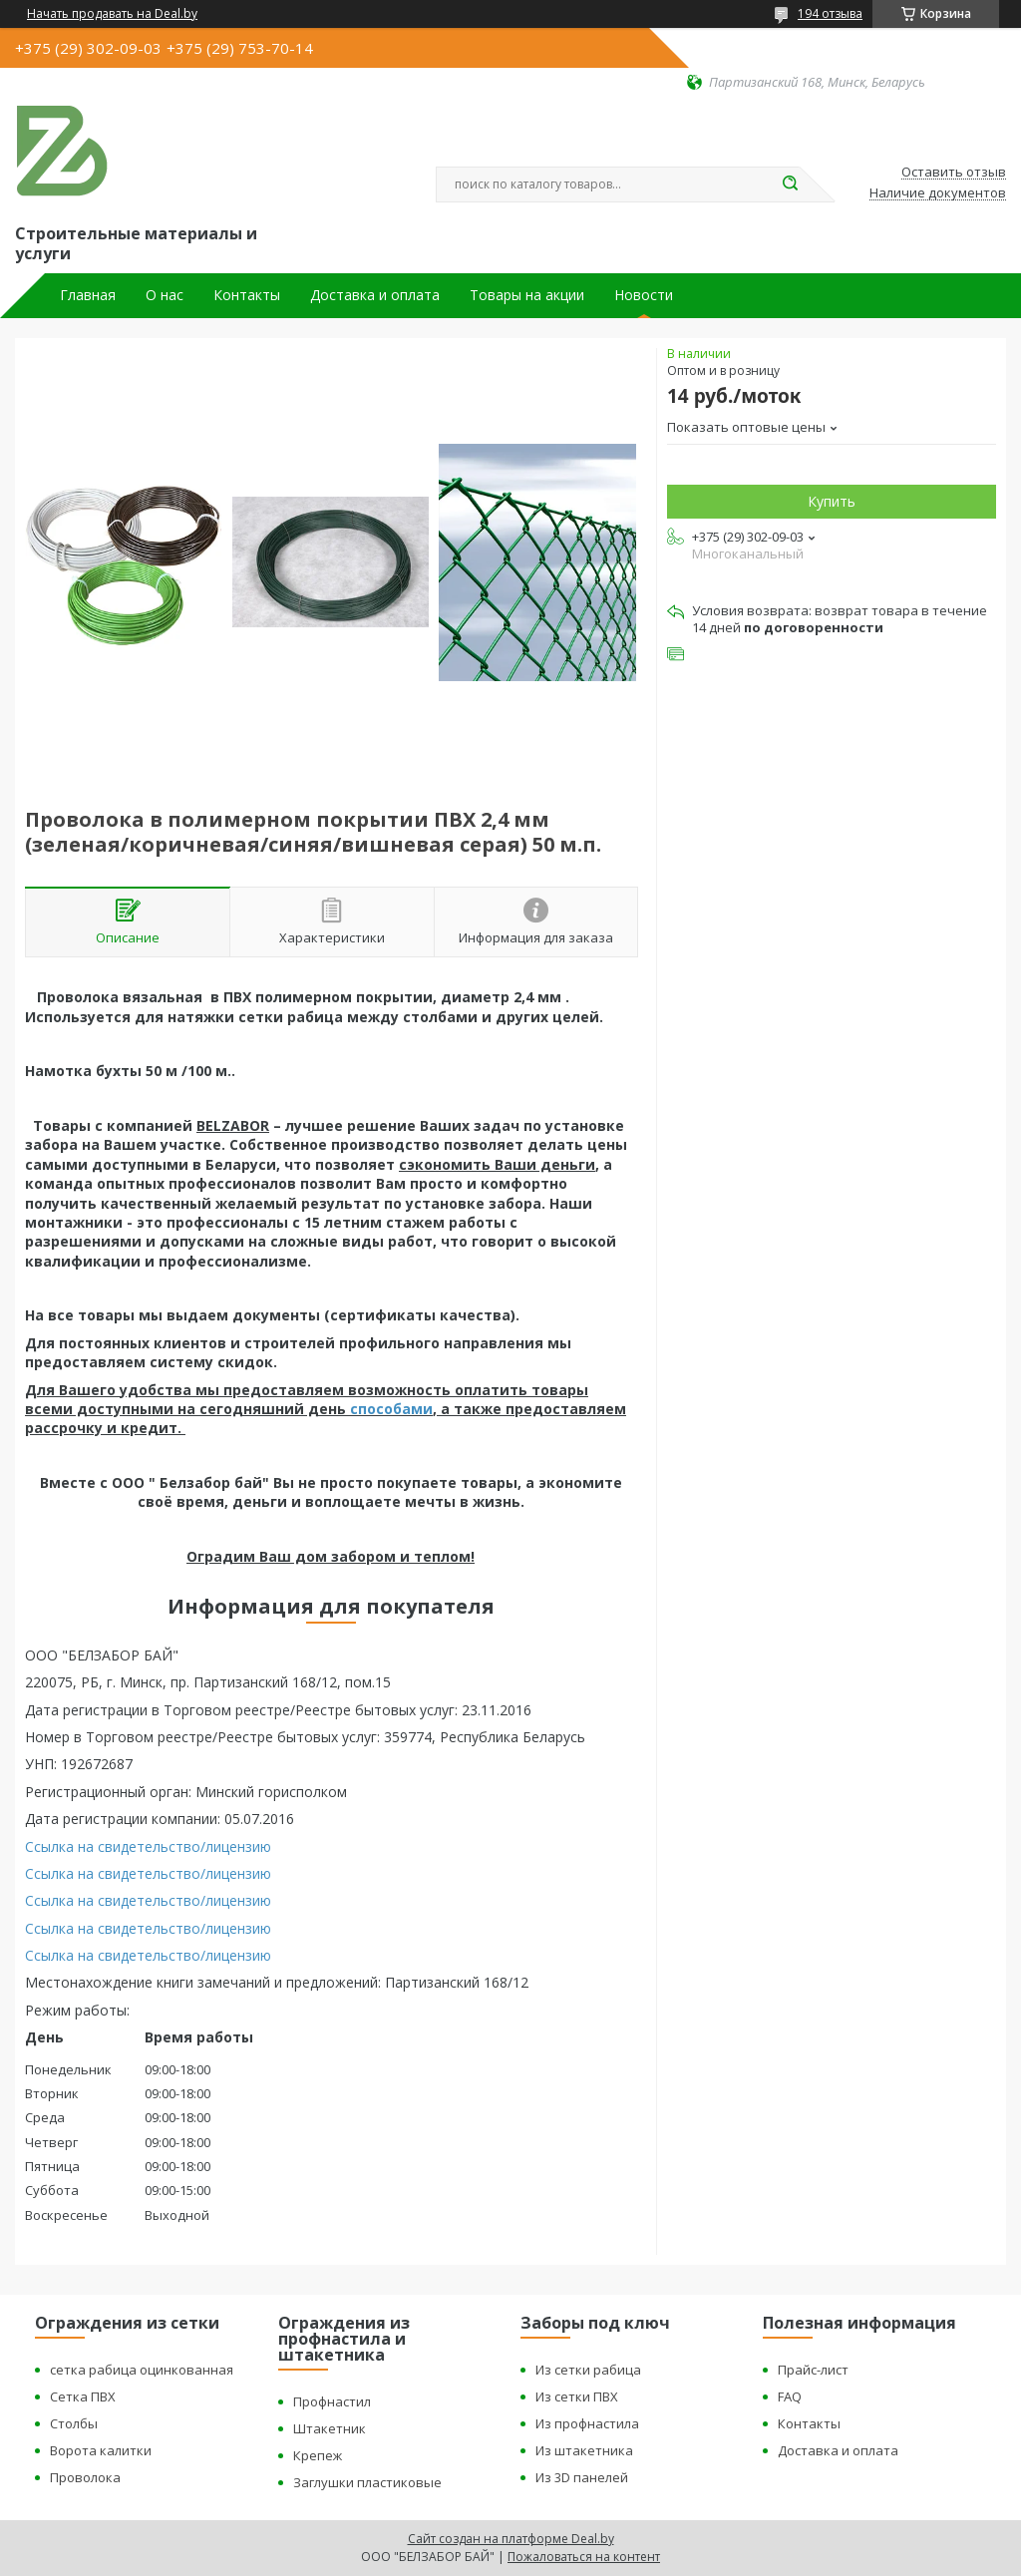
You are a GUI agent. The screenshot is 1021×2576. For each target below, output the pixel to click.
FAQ (790, 2396)
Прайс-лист (813, 2370)
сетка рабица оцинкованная (141, 2370)
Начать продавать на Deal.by (112, 14)
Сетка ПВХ (83, 2396)
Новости (643, 295)
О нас (164, 295)
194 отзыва (830, 13)
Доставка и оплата (375, 295)
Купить (831, 501)
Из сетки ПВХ (576, 2396)
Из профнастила (587, 2423)
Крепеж (317, 2455)
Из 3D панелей (581, 2477)
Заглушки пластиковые (367, 2482)
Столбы (74, 2423)
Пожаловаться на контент (584, 2556)
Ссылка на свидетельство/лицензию (148, 1846)
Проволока (85, 2477)
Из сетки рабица (588, 2370)
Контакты (246, 295)
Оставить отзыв (953, 173)
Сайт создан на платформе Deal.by (511, 2538)
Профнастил (332, 2401)
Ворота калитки (101, 2450)
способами (391, 1408)
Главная (88, 295)
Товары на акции (527, 295)
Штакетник (329, 2428)
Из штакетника (584, 2450)
